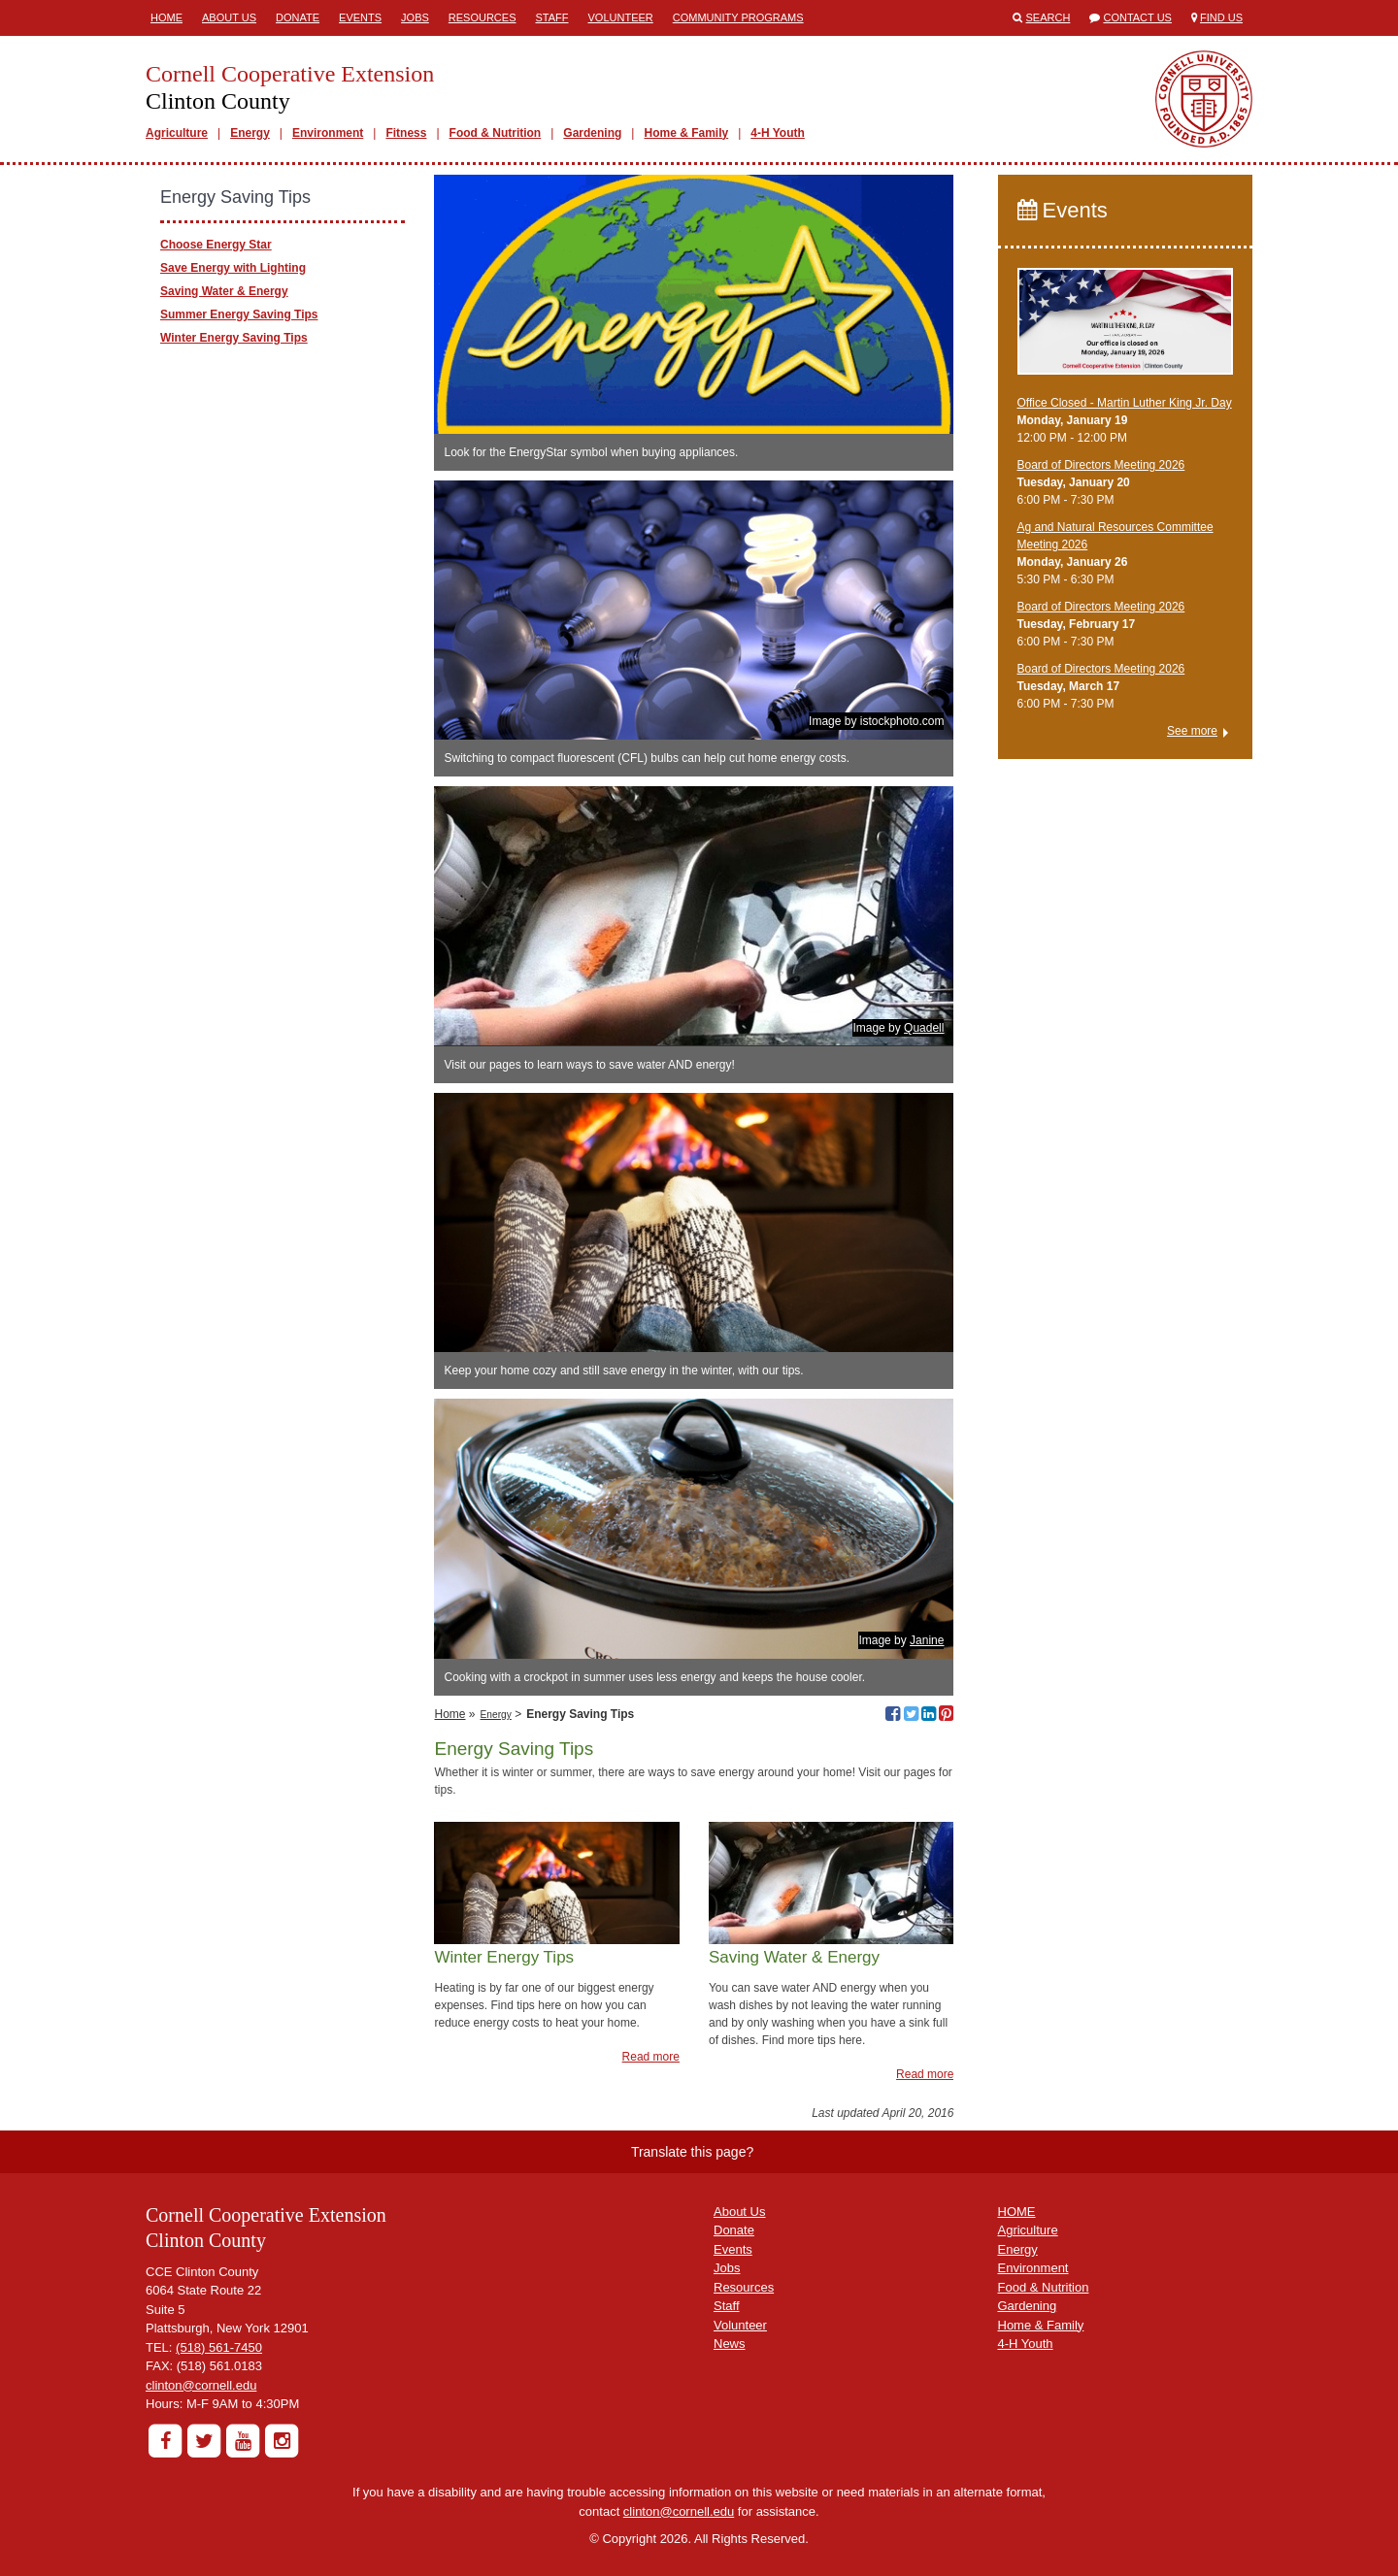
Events (360, 17)
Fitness (405, 133)
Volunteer (620, 17)
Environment (327, 133)
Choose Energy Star (216, 244)
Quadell (924, 1028)
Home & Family (686, 133)
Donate (297, 17)
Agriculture (177, 133)
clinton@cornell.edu (201, 2385)
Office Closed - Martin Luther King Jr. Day (1124, 403)
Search (1048, 17)
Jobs (415, 17)
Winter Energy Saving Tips (234, 338)
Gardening (592, 133)
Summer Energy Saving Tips (239, 314)
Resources (482, 17)
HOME (1017, 2211)
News (730, 2343)
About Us (229, 17)
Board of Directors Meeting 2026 (1101, 465)
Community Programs (738, 17)
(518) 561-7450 (219, 2347)
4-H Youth (777, 133)
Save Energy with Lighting (233, 268)
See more (1192, 731)
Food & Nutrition (495, 133)
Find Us (1221, 17)
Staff (552, 17)
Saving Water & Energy (224, 291)
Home (166, 17)
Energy (250, 133)
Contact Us (1137, 17)
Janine (927, 1640)
